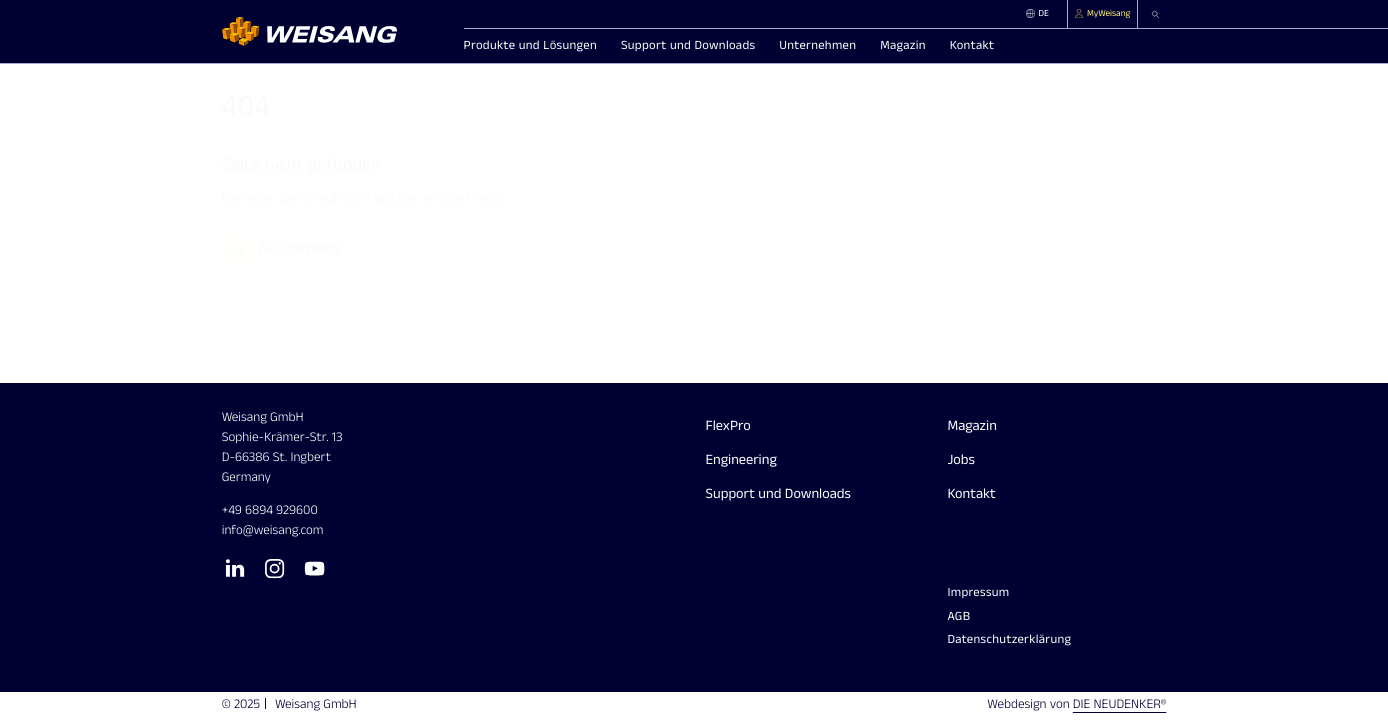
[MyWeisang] (1102, 14)
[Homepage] (331, 31)
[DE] (1043, 14)
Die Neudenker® (1120, 705)
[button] (1152, 14)
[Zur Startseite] (285, 249)
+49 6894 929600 (270, 511)
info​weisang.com (273, 531)
